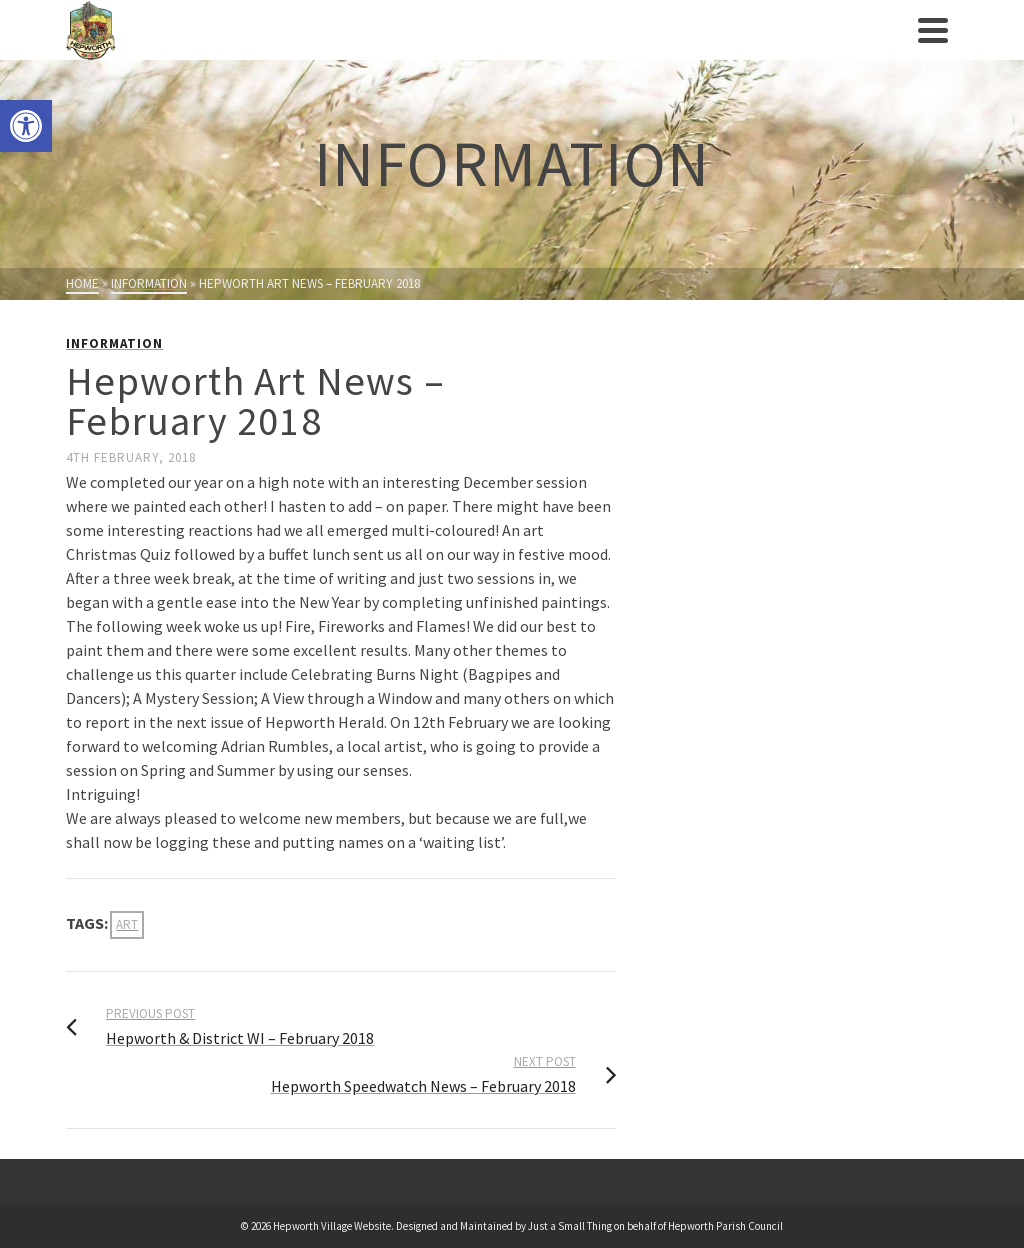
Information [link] (114, 343)
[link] (26, 126)
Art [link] (127, 924)
